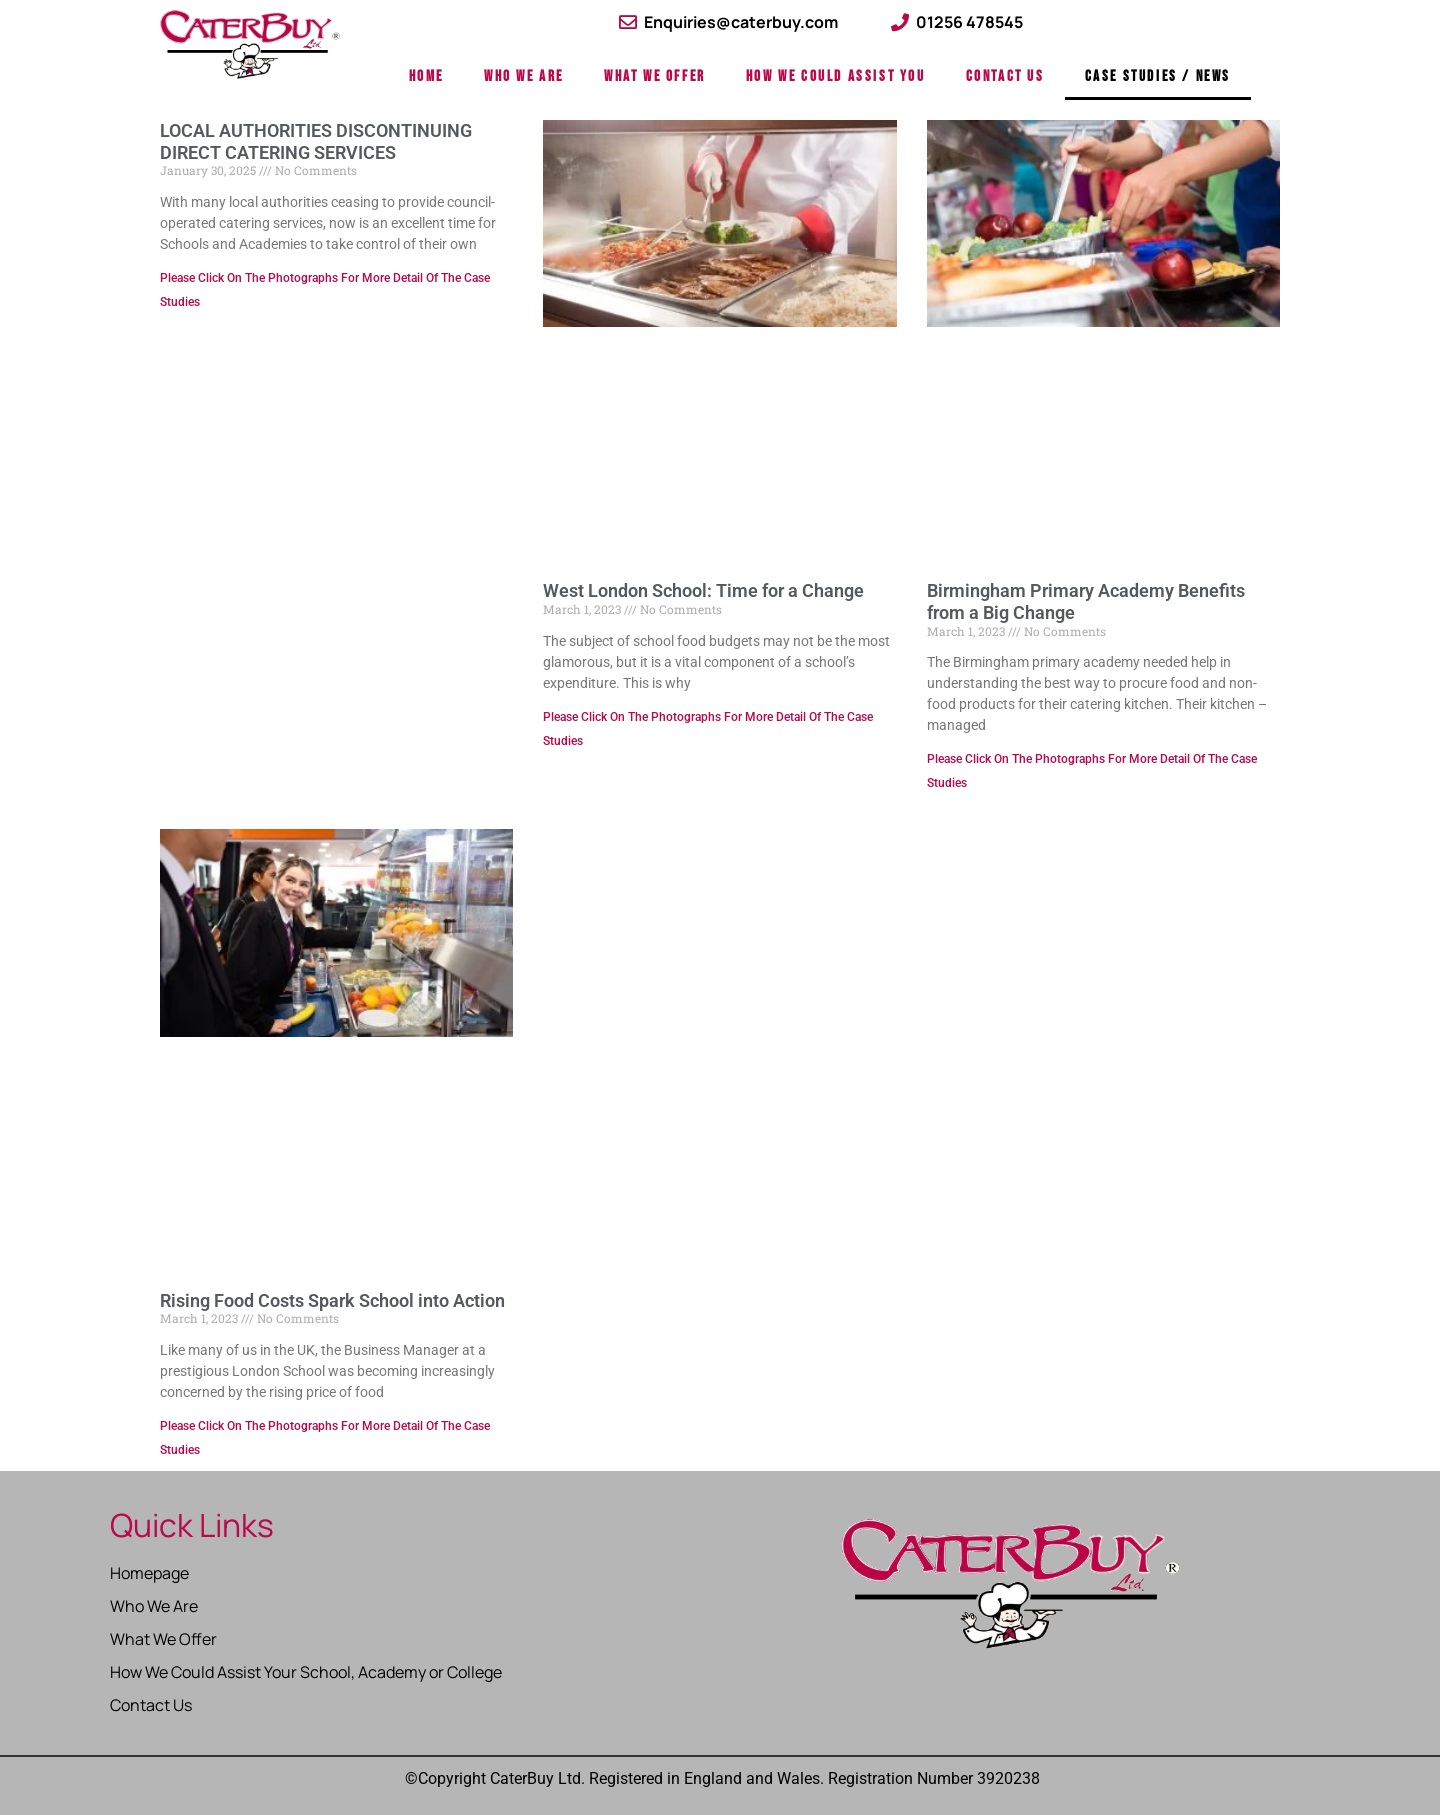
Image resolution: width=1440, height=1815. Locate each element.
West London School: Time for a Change (703, 590)
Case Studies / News (1158, 76)
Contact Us (1005, 76)
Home (426, 76)
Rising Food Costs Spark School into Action (332, 1300)
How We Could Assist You (836, 76)
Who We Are (524, 76)
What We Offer (655, 76)
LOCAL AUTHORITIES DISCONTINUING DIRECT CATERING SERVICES (316, 141)
